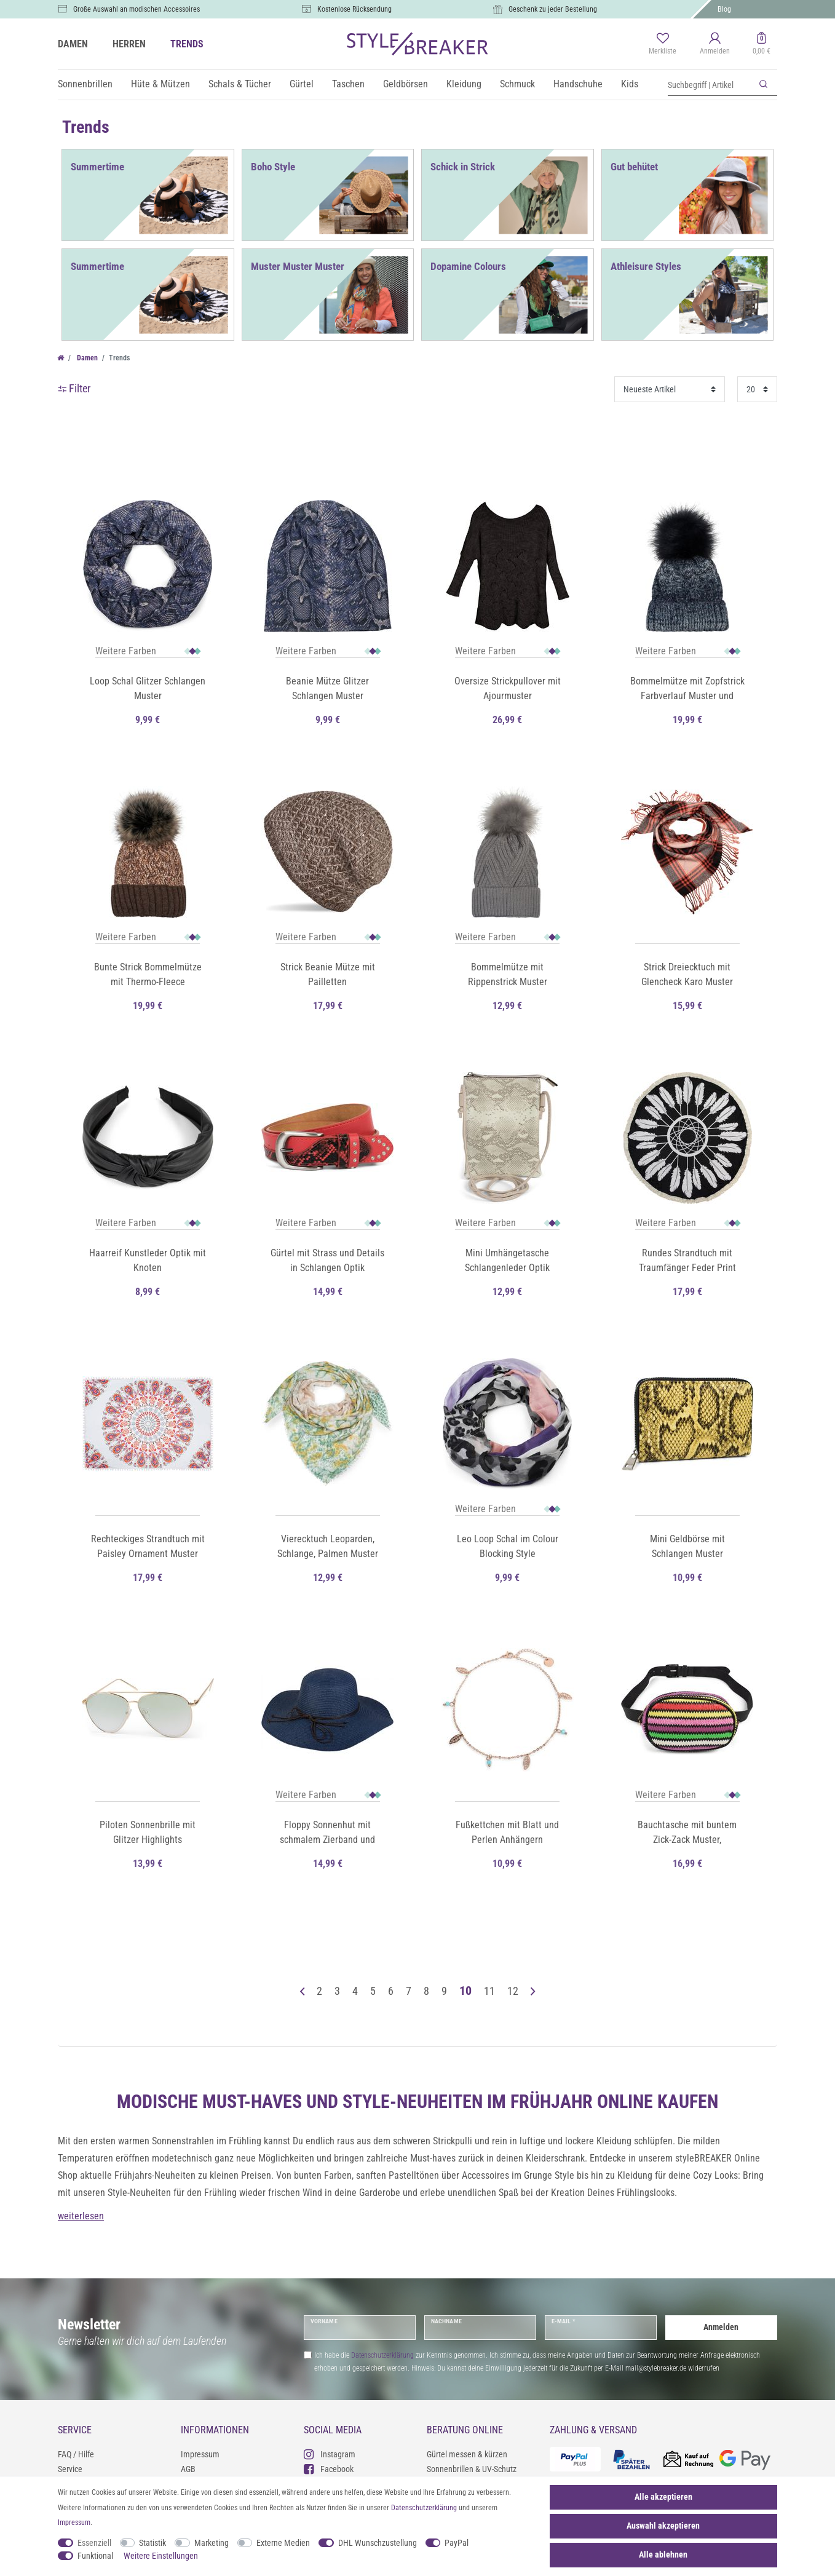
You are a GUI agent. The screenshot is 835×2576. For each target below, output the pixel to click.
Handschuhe (578, 84)
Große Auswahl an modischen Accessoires (136, 9)
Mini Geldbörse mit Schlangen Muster (687, 1546)
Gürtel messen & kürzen (467, 2454)
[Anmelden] (715, 44)
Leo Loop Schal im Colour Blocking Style (507, 1546)
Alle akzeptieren (663, 2497)
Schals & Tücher (239, 84)
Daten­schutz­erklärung (424, 2507)
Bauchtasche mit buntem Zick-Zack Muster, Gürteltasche (687, 1833)
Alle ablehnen (663, 2554)
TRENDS (187, 44)
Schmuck (517, 84)
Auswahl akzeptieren (663, 2525)
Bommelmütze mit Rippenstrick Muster (507, 974)
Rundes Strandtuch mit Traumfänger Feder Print (687, 1260)
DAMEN (73, 44)
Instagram (329, 2454)
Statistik (152, 2543)
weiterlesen (81, 2216)
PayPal (457, 2543)
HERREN (129, 44)
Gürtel (302, 84)
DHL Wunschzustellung (377, 2543)
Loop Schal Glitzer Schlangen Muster (147, 688)
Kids (629, 84)
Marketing (211, 2543)
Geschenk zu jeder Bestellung (553, 9)
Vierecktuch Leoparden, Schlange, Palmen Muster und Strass (327, 1547)
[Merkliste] (662, 44)
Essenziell (94, 2543)
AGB (188, 2469)
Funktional (95, 2556)
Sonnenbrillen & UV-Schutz (471, 2469)
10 (465, 1990)
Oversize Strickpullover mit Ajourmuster (507, 688)
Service (70, 2469)
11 (489, 1990)
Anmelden (720, 2327)
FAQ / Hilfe (76, 2454)
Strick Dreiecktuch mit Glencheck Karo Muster (687, 974)
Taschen (348, 84)
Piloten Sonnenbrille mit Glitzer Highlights (148, 1832)
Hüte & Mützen (160, 84)
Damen (86, 358)
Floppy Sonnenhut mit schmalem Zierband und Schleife (327, 1833)
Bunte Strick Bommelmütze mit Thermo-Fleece (148, 974)
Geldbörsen (405, 84)
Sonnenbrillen (85, 84)
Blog (724, 9)
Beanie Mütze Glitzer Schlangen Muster (327, 688)
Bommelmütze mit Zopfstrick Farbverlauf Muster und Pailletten (687, 689)
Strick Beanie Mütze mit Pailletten (327, 974)
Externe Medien (283, 2543)
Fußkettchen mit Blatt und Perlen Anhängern (507, 1832)
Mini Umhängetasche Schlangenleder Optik (507, 1260)
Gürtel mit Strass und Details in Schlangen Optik (327, 1260)
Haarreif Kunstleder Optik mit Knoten (147, 1260)
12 (512, 1990)
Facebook (329, 2468)
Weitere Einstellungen (161, 2556)
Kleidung (463, 84)
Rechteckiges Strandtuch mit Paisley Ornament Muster (148, 1546)
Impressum (200, 2454)
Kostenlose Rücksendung (354, 9)
